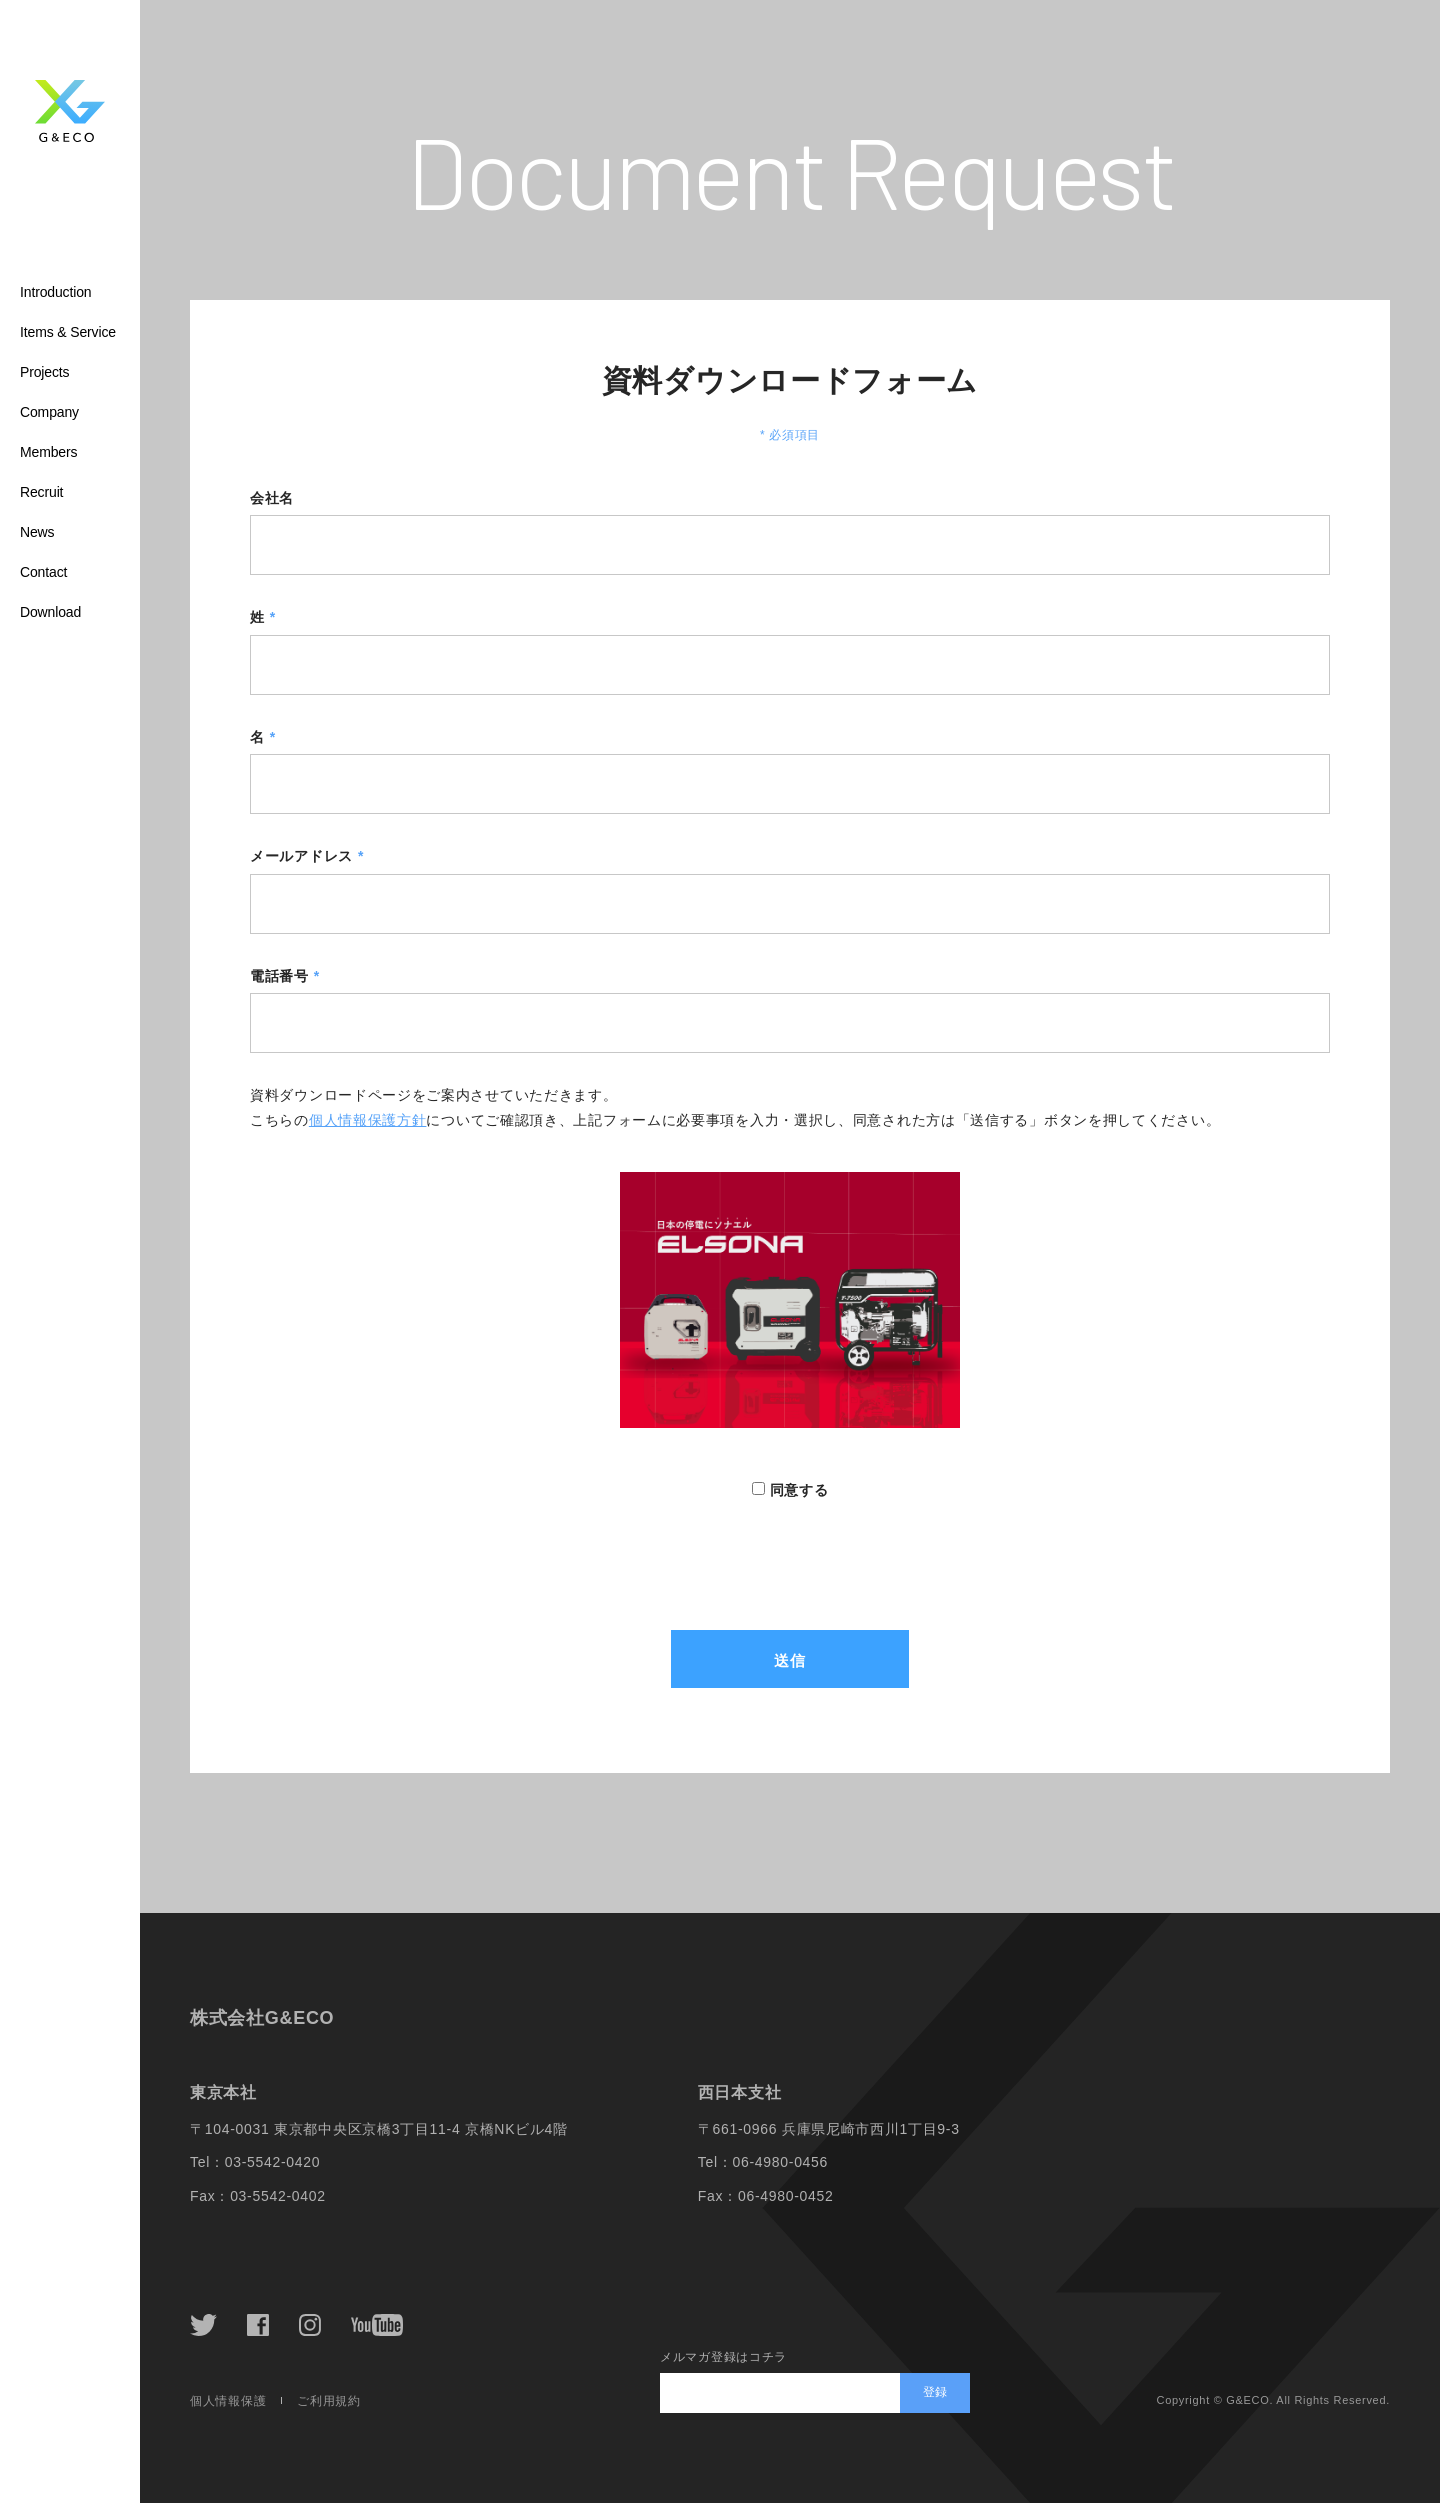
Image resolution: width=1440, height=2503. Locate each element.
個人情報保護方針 (368, 1120)
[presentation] (790, 1541)
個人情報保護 (228, 2401)
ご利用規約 (329, 2401)
